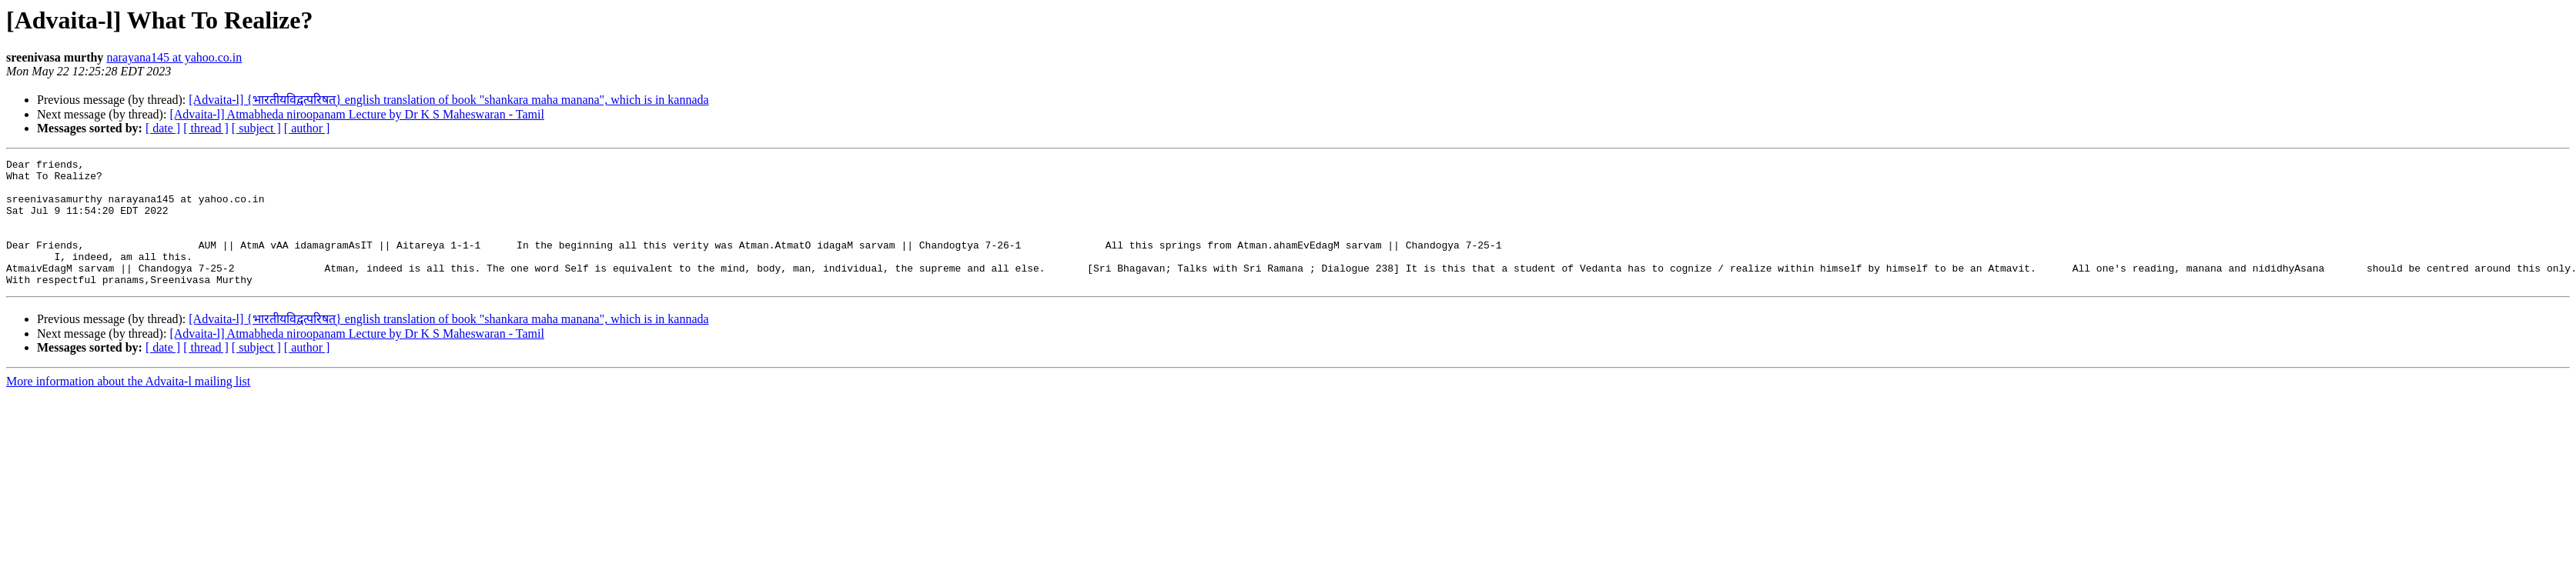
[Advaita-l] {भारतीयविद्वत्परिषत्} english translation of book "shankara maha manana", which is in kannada (448, 99)
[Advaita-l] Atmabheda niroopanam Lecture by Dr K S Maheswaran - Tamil (356, 114)
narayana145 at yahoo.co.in (174, 57)
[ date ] (163, 128)
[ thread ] (206, 128)
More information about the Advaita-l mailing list (128, 406)
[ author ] (307, 128)
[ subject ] (256, 128)
